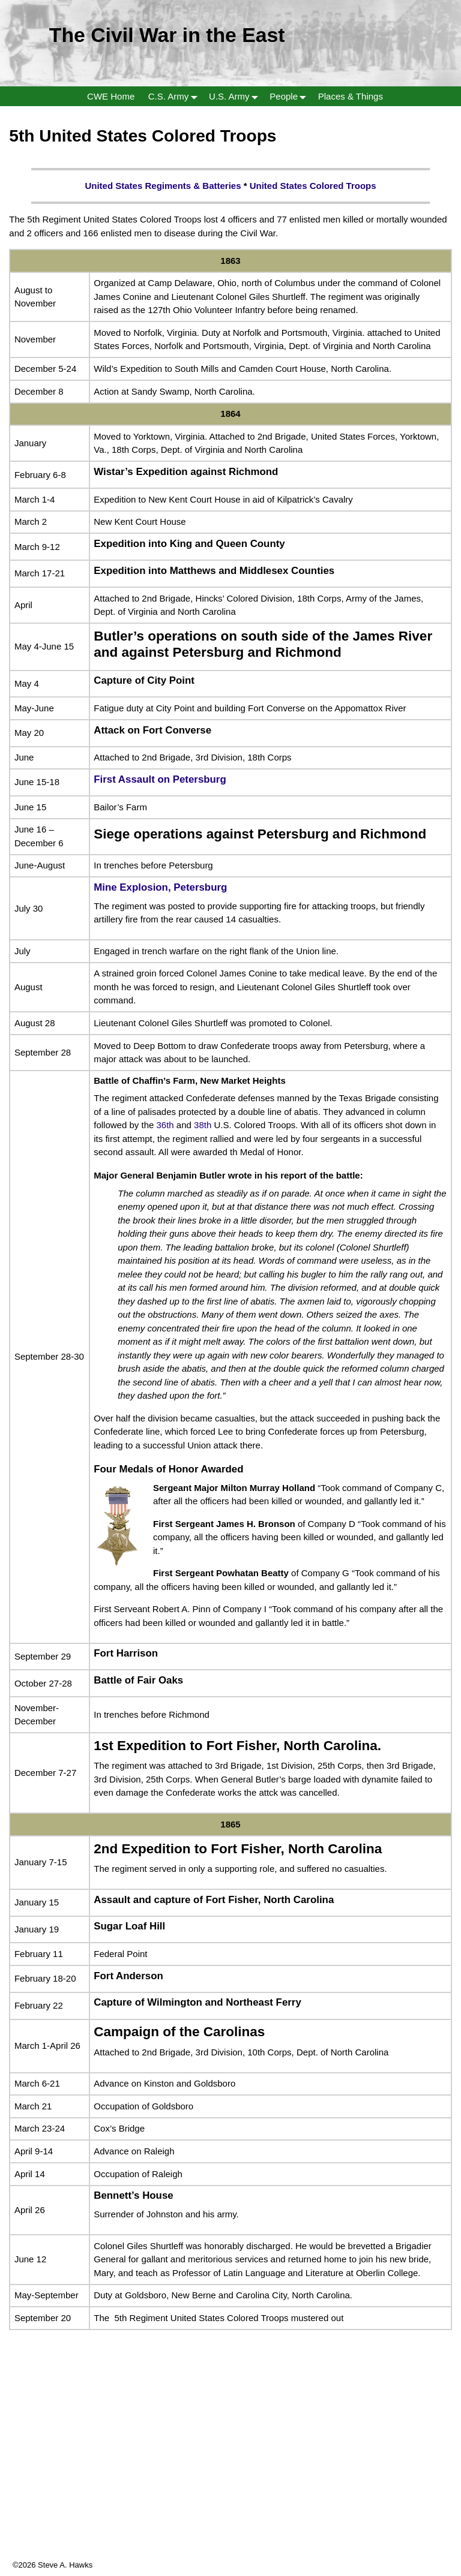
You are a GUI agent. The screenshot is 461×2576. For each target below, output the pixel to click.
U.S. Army (236, 96)
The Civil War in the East (167, 34)
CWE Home (110, 96)
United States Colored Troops (313, 186)
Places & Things (350, 96)
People (290, 96)
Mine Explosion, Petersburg (160, 887)
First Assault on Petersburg (160, 779)
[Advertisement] (230, 2475)
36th (165, 1125)
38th (202, 1125)
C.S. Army (175, 96)
